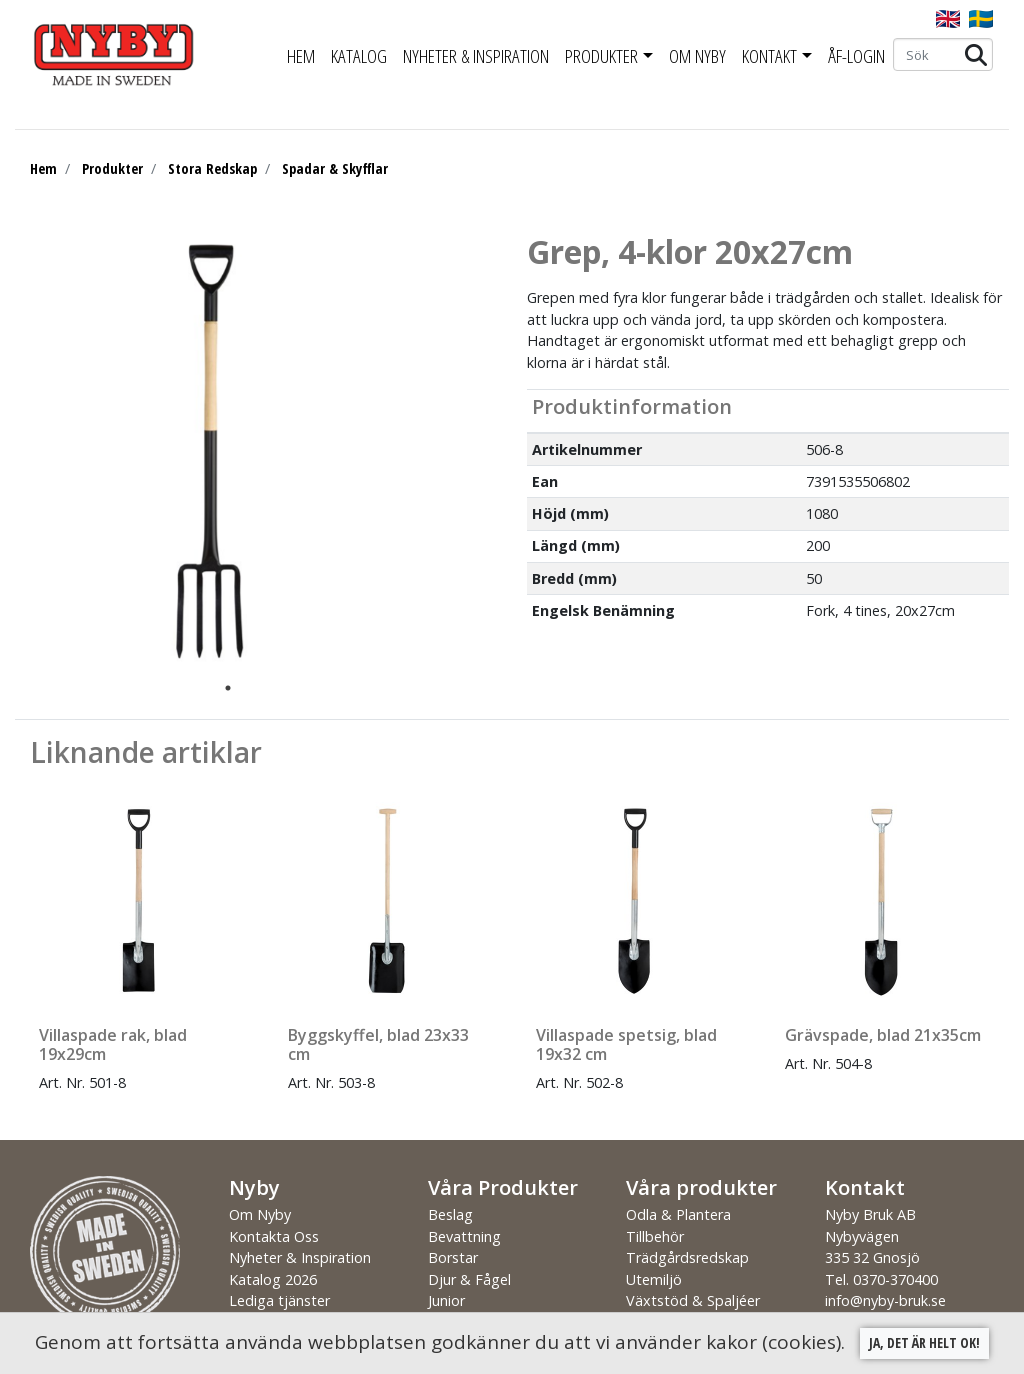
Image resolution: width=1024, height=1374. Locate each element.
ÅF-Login (856, 56)
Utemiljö (654, 1279)
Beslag (450, 1214)
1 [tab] (228, 688)
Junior (446, 1300)
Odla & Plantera (678, 1214)
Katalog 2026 (273, 1279)
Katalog (359, 56)
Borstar (453, 1257)
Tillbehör (655, 1236)
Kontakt (769, 56)
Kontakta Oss (274, 1236)
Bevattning (464, 1236)
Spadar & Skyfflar (335, 168)
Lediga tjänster (279, 1300)
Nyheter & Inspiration (476, 56)
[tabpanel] (213, 453)
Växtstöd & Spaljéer (693, 1300)
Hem (301, 56)
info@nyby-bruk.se (885, 1300)
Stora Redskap (212, 168)
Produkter (601, 56)
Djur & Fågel (469, 1279)
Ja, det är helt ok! (924, 1342)
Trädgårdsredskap (687, 1257)
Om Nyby (697, 56)
